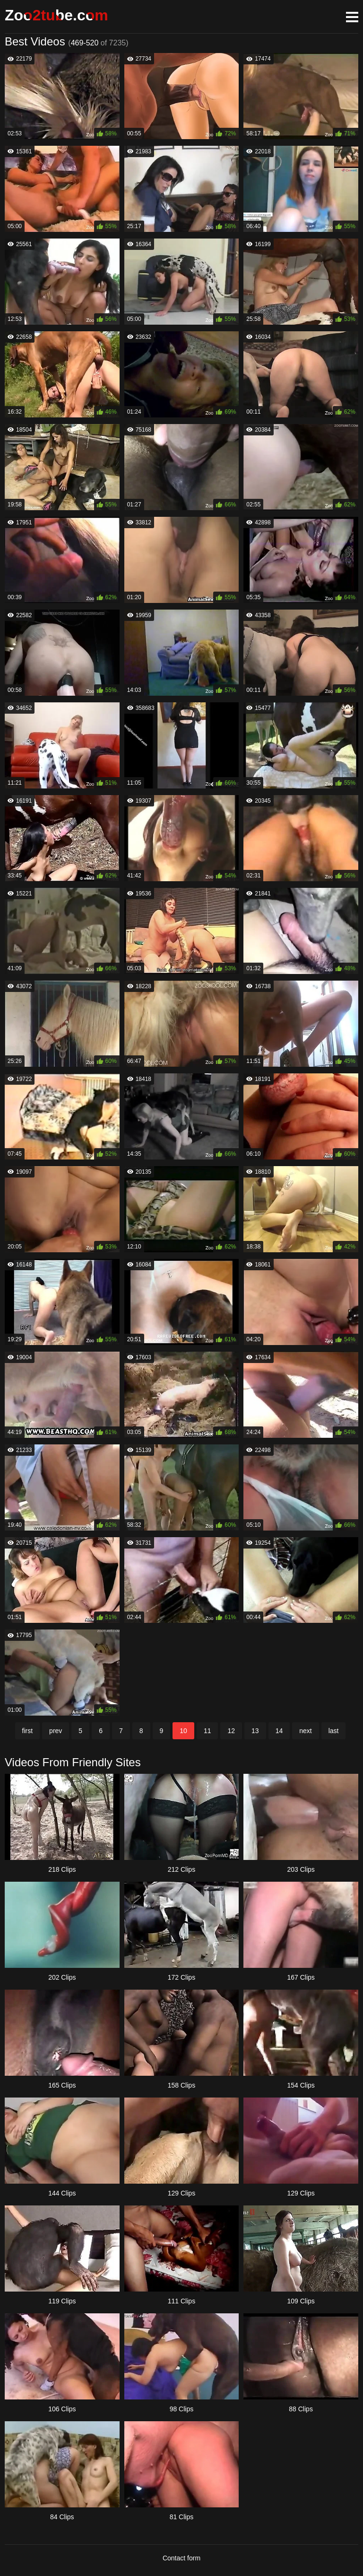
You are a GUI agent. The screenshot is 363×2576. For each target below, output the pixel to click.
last (333, 1731)
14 (279, 1731)
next (305, 1731)
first (27, 1731)
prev (55, 1731)
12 (231, 1731)
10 (183, 1731)
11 (207, 1731)
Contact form (181, 2558)
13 (255, 1731)
